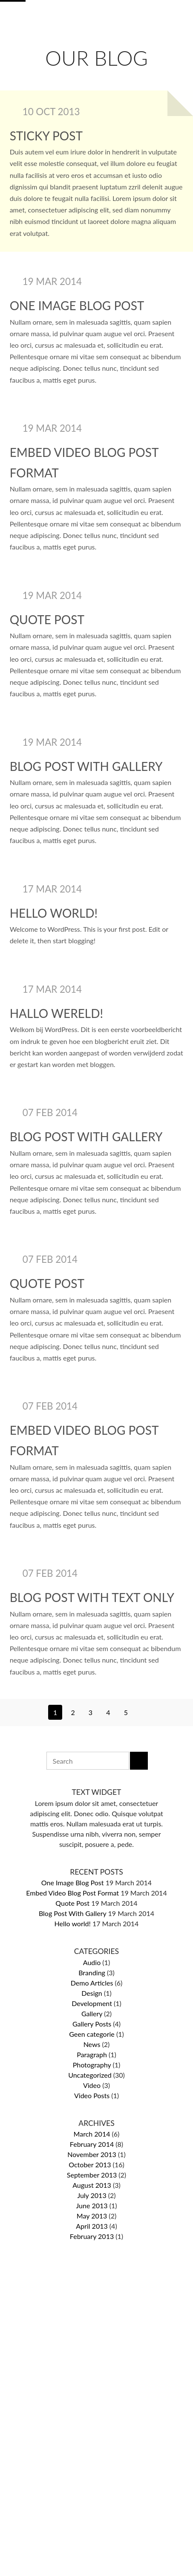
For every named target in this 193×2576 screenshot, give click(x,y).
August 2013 (91, 2185)
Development (92, 2003)
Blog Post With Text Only (92, 1597)
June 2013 (92, 2205)
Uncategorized (90, 2075)
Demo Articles (92, 1983)
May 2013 (92, 2216)
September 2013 (92, 2175)
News (92, 2044)
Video (92, 2085)
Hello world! (54, 913)
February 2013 (92, 2236)
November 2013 (91, 2154)
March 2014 (92, 2134)
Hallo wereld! (56, 1013)
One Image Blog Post (77, 305)
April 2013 (91, 2226)
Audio (92, 1962)
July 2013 (91, 2195)
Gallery (91, 2013)
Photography (92, 2065)
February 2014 (92, 2144)
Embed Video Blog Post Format (72, 1893)
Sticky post (46, 135)
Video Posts (91, 2095)
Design (91, 1993)
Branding (91, 1972)
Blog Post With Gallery (86, 766)
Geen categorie (92, 2034)
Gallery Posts (91, 2024)
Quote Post (47, 619)
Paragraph (92, 2054)
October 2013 (90, 2164)
